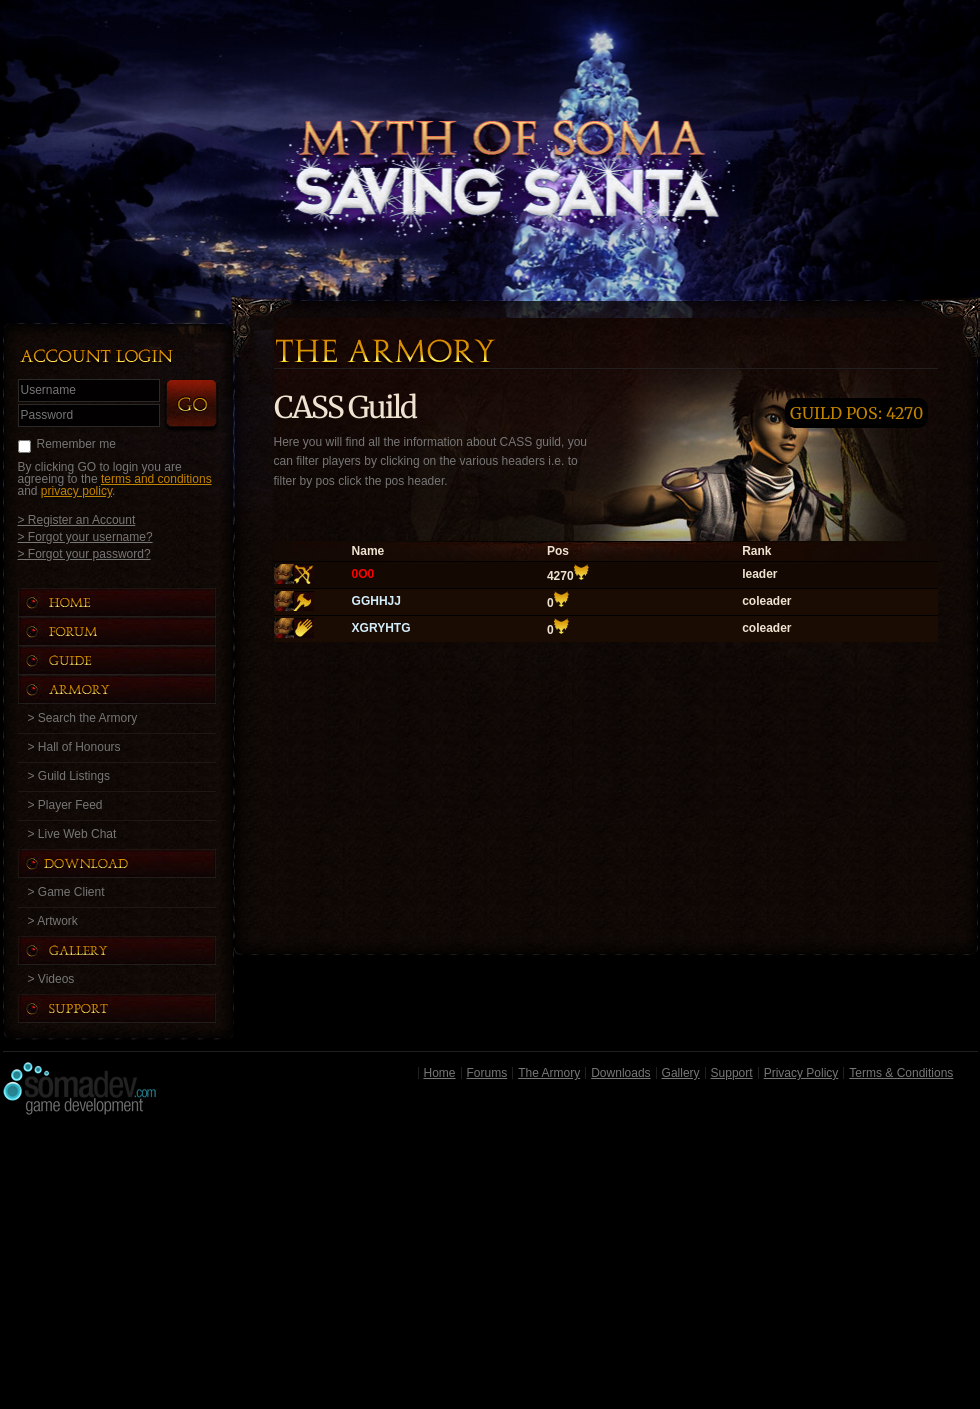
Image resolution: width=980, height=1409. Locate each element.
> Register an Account (77, 519)
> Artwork (53, 921)
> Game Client (66, 892)
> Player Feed (65, 805)
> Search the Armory (83, 718)
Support (732, 1073)
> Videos (51, 979)
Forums (487, 1073)
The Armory (549, 1073)
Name (368, 551)
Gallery (681, 1073)
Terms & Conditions (901, 1073)
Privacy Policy (801, 1073)
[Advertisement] (490, 1267)
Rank (756, 551)
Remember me (76, 444)
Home (440, 1073)
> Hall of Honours (74, 747)
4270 (560, 576)
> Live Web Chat (72, 834)
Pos (558, 551)
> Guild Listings (69, 776)
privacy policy (76, 491)
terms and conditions (156, 479)
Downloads (620, 1073)
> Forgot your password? (84, 553)
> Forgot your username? (85, 536)
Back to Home (490, 125)
